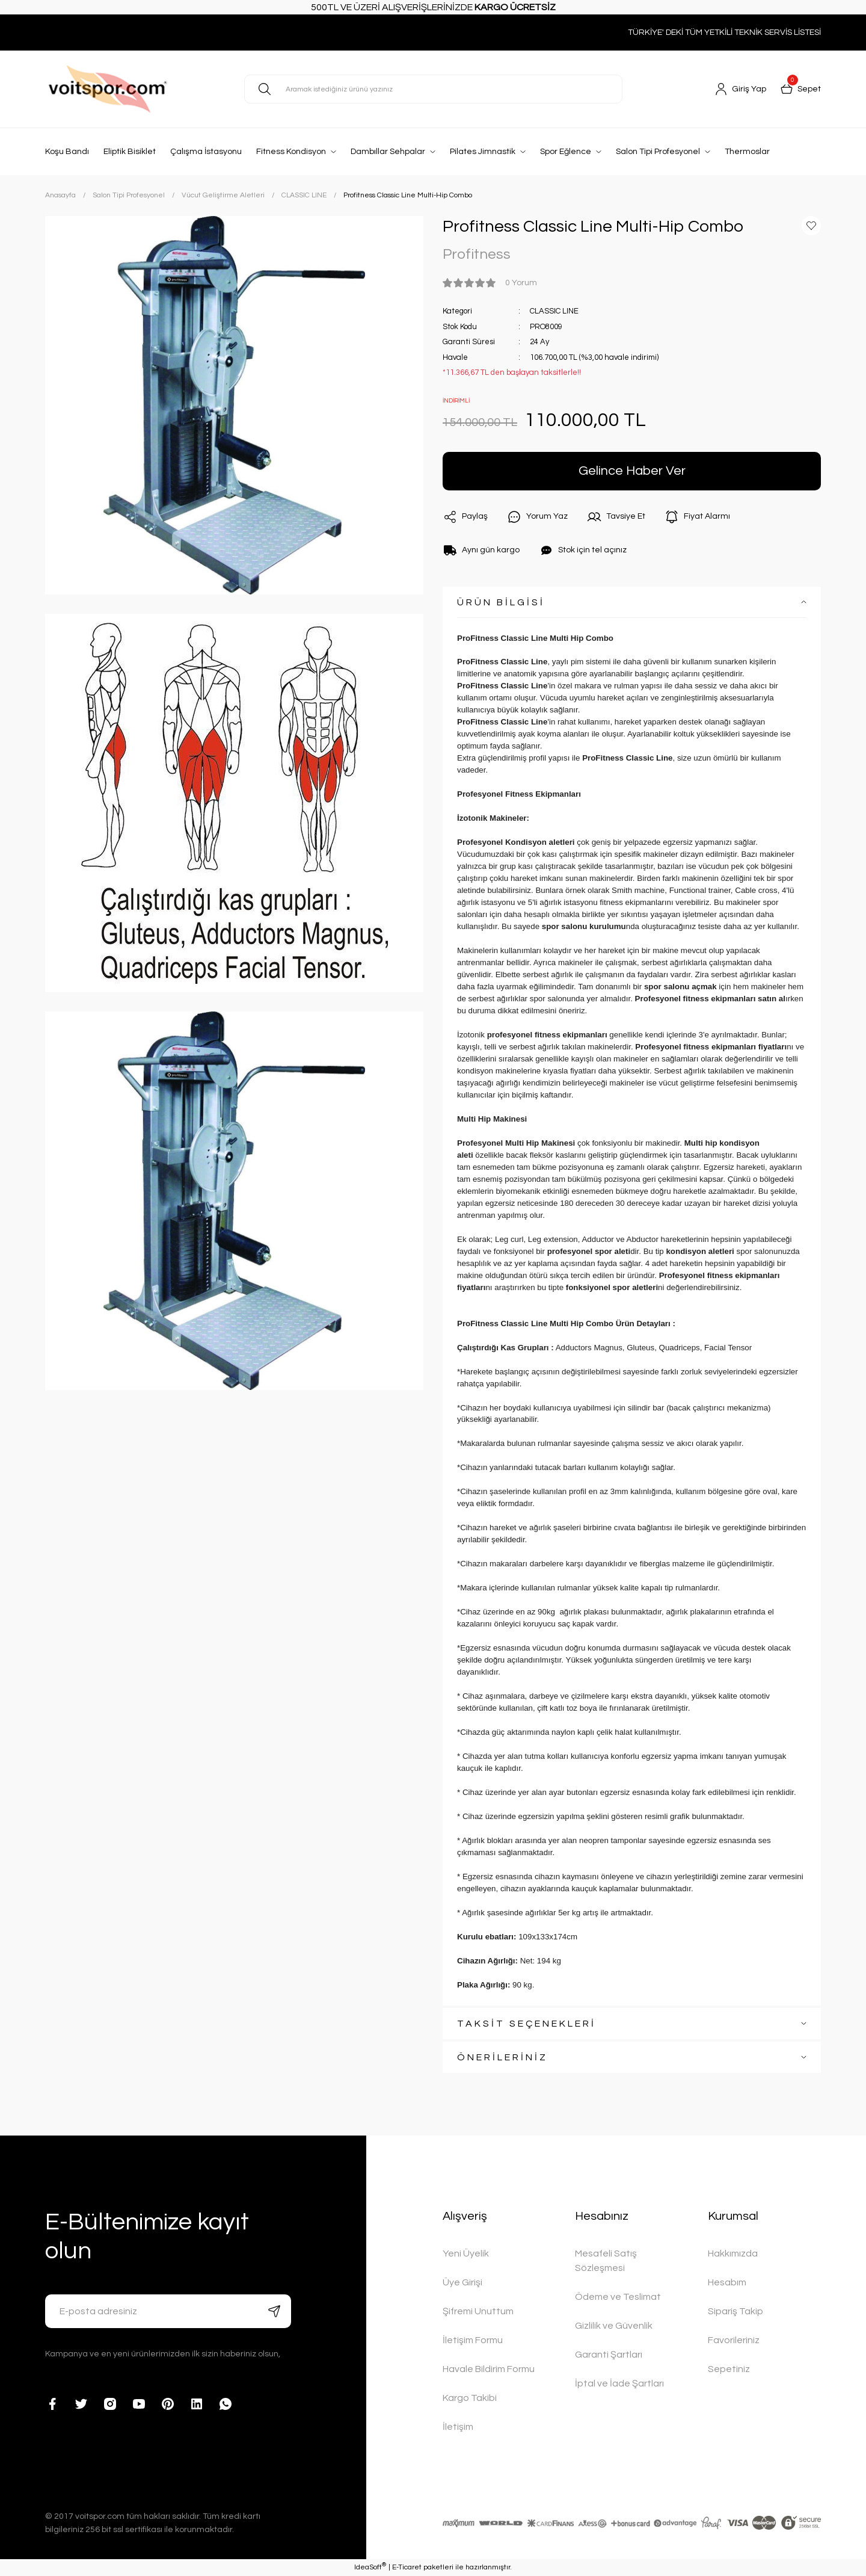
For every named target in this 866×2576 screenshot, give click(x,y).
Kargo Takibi (470, 2398)
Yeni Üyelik (466, 2253)
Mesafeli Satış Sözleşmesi (606, 2261)
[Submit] (274, 2311)
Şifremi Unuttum (478, 2311)
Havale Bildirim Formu (489, 2369)
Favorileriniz (734, 2340)
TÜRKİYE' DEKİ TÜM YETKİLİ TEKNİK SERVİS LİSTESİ (724, 32)
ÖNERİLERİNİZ (502, 2057)
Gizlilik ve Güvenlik (614, 2325)
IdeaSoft (370, 2566)
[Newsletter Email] (168, 2311)
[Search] (433, 89)
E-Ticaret (407, 2567)
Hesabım (727, 2282)
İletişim (458, 2427)
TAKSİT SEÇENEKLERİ (526, 2023)
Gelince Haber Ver (632, 471)
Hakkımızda (733, 2253)
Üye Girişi (462, 2282)
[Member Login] (740, 89)
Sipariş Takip (735, 2311)
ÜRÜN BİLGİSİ (501, 602)
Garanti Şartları (608, 2354)
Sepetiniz (729, 2369)
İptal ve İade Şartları (619, 2383)
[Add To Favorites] (811, 225)
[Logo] (135, 89)
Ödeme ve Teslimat (618, 2297)
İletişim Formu (473, 2340)
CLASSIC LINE (554, 311)
